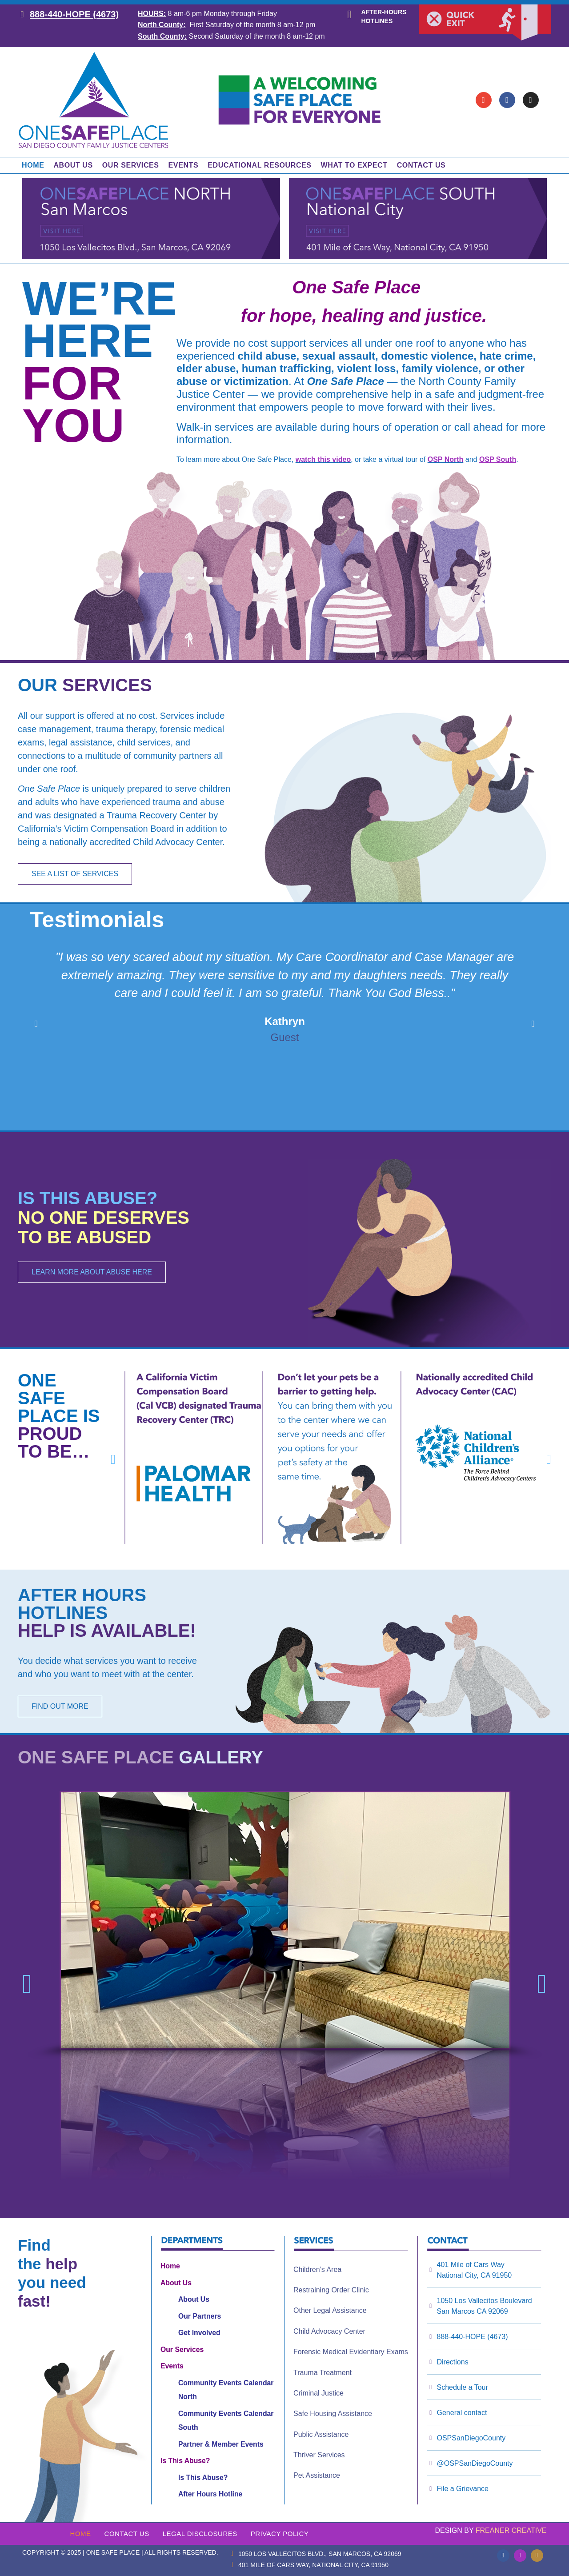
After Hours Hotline (210, 2494)
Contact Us (421, 165)
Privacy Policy (280, 2533)
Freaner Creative (511, 2530)
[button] (36, 1023)
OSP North (446, 459)
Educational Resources (259, 165)
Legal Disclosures (200, 2533)
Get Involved (199, 2332)
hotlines (377, 20)
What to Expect (354, 165)
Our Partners (199, 2316)
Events (183, 165)
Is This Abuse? (185, 2460)
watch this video (323, 459)
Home (33, 165)
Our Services (130, 165)
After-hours (383, 12)
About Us (72, 165)
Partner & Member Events (221, 2444)
